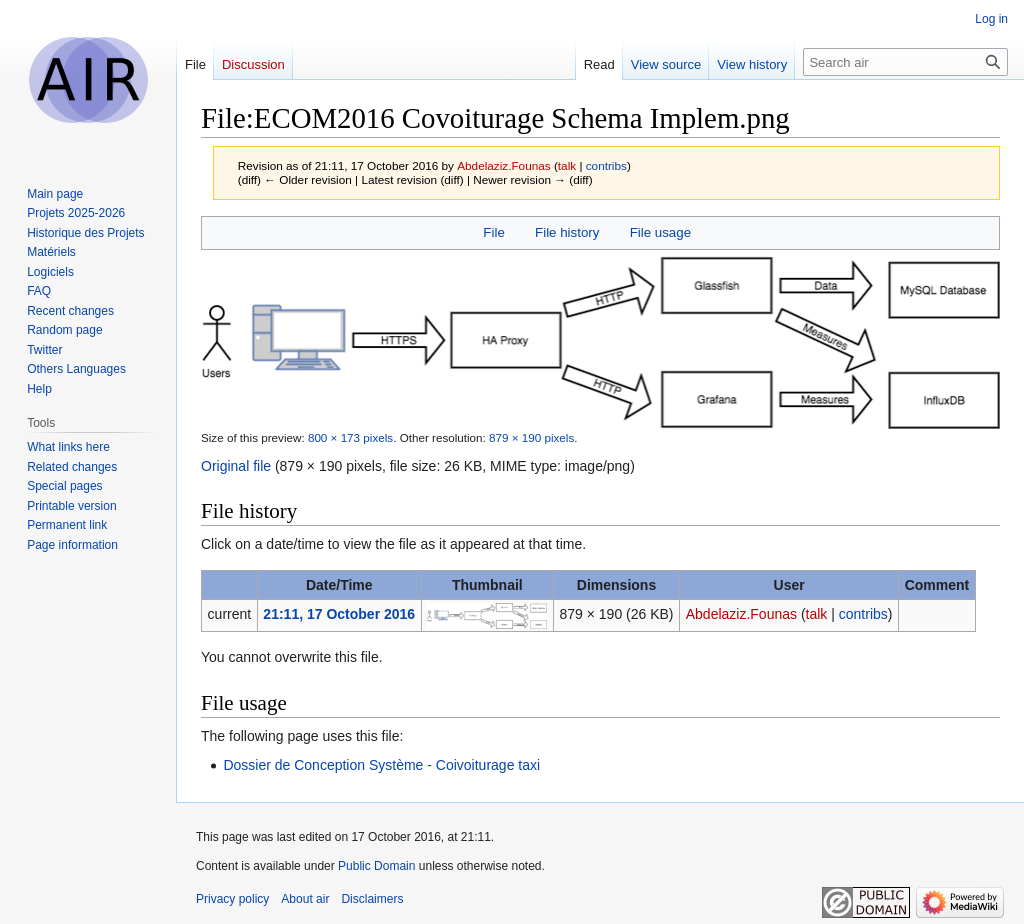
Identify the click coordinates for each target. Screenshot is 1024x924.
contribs (606, 165)
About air (305, 899)
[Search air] (905, 62)
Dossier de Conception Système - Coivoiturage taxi (381, 765)
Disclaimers (372, 899)
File (493, 232)
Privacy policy (232, 899)
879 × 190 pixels (531, 437)
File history (567, 232)
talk (567, 165)
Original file (236, 466)
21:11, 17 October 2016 (339, 614)
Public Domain (376, 866)
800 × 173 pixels (350, 437)
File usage (660, 232)
